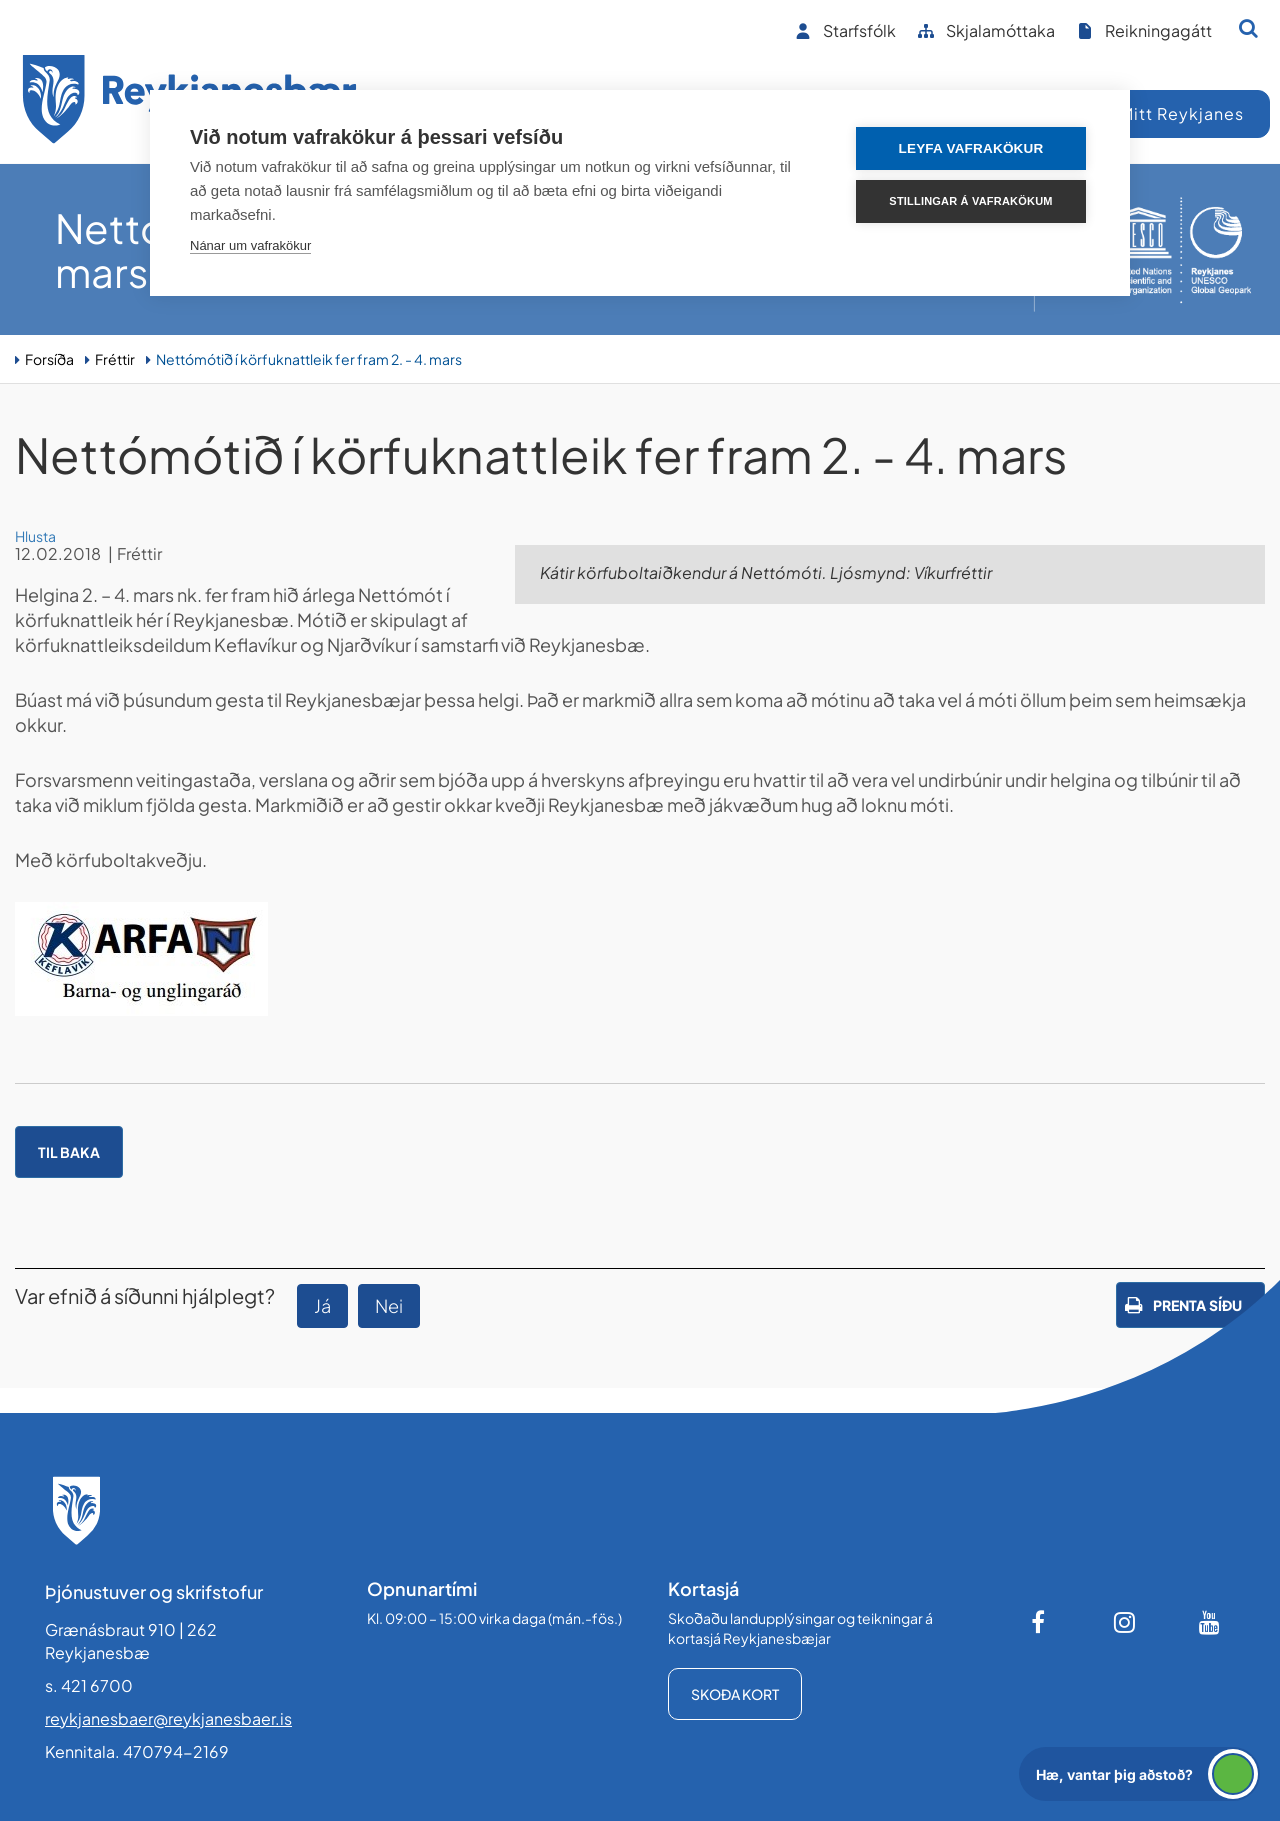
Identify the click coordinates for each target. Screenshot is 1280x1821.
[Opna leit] (1248, 28)
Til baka (69, 1152)
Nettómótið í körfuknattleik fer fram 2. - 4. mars (309, 359)
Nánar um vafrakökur (250, 245)
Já (322, 1305)
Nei (389, 1305)
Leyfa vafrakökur (971, 148)
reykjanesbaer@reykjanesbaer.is (168, 1718)
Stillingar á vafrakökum (970, 201)
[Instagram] (1125, 1622)
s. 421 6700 (89, 1685)
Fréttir (115, 359)
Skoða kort (735, 1694)
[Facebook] (1040, 1622)
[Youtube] (1210, 1622)
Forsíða (49, 359)
